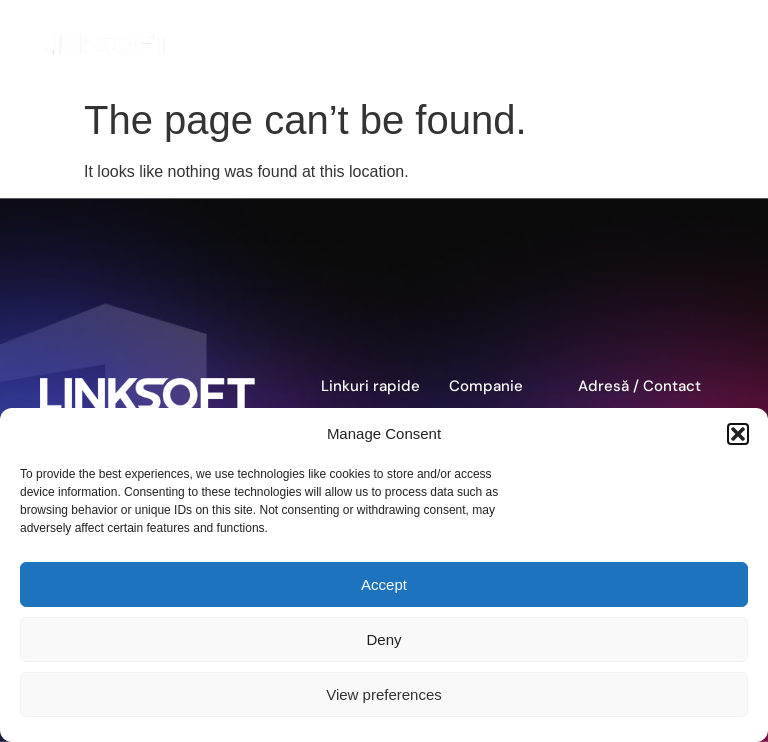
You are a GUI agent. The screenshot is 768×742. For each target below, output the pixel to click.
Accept (384, 584)
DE (650, 45)
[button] (738, 434)
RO (676, 45)
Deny (383, 639)
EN (625, 45)
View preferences (384, 694)
